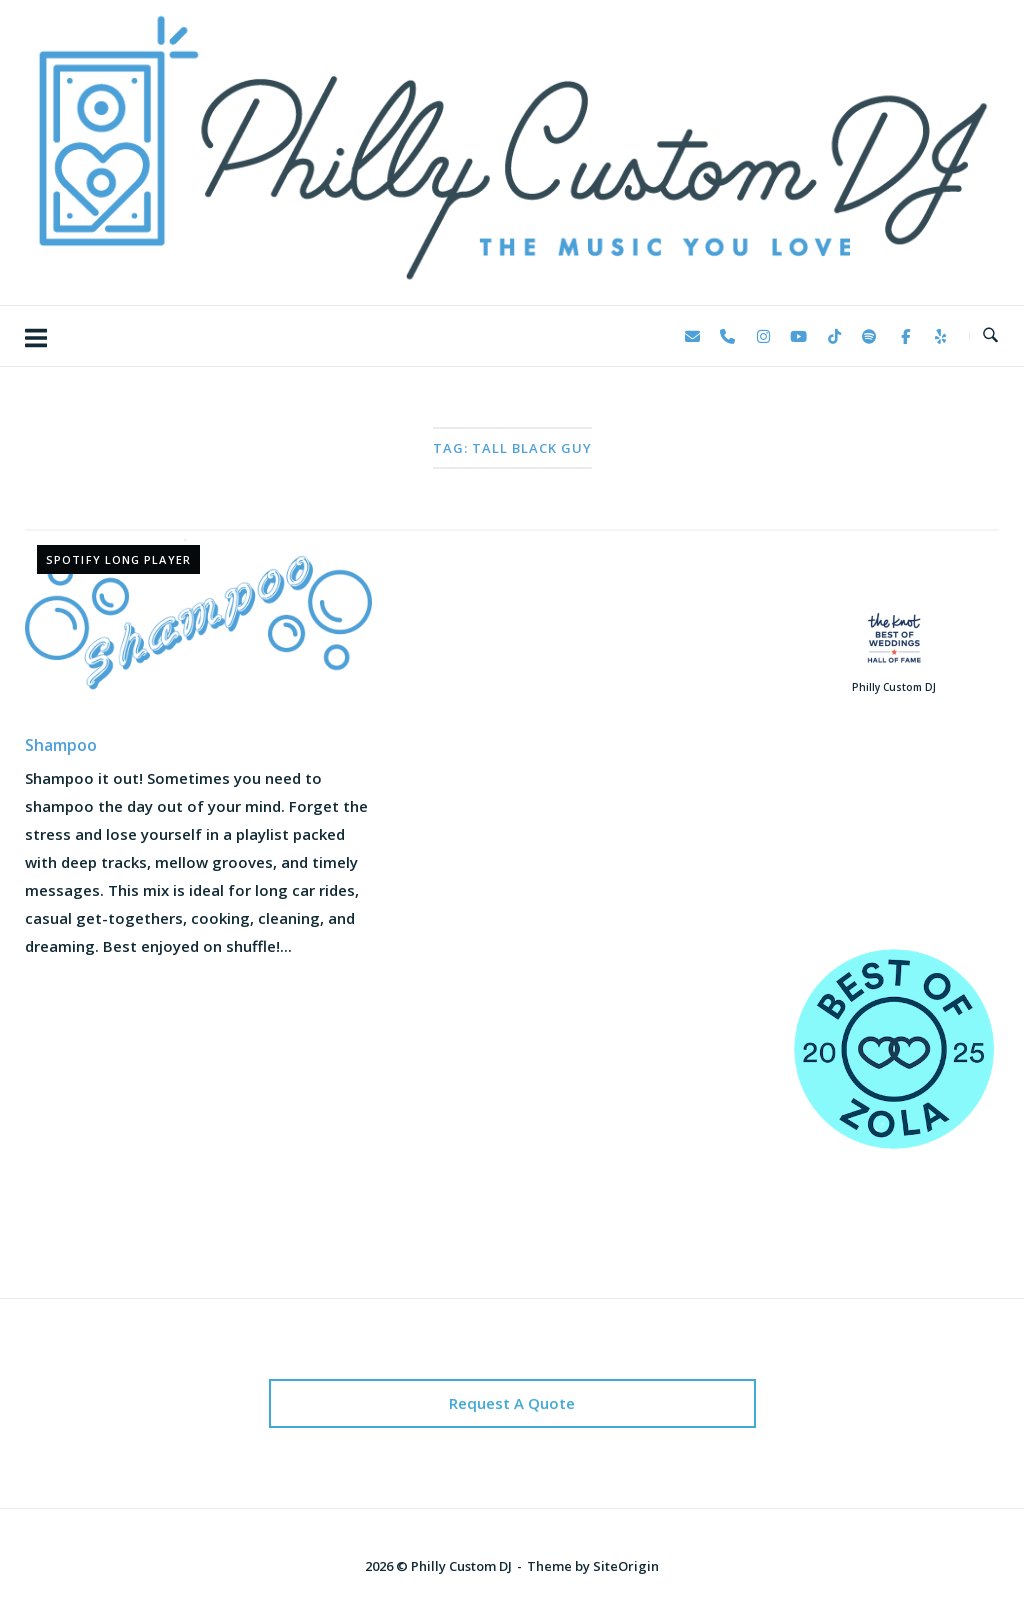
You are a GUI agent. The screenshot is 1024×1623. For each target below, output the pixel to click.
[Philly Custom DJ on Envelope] (692, 336)
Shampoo (61, 745)
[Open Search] (990, 336)
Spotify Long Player (118, 559)
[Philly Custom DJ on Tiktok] (834, 336)
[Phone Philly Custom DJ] (728, 336)
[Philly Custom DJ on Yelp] (941, 336)
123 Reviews (894, 851)
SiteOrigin (626, 1566)
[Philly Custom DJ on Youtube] (799, 336)
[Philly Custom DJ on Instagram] (763, 336)
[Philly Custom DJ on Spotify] (870, 336)
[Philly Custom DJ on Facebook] (905, 336)
